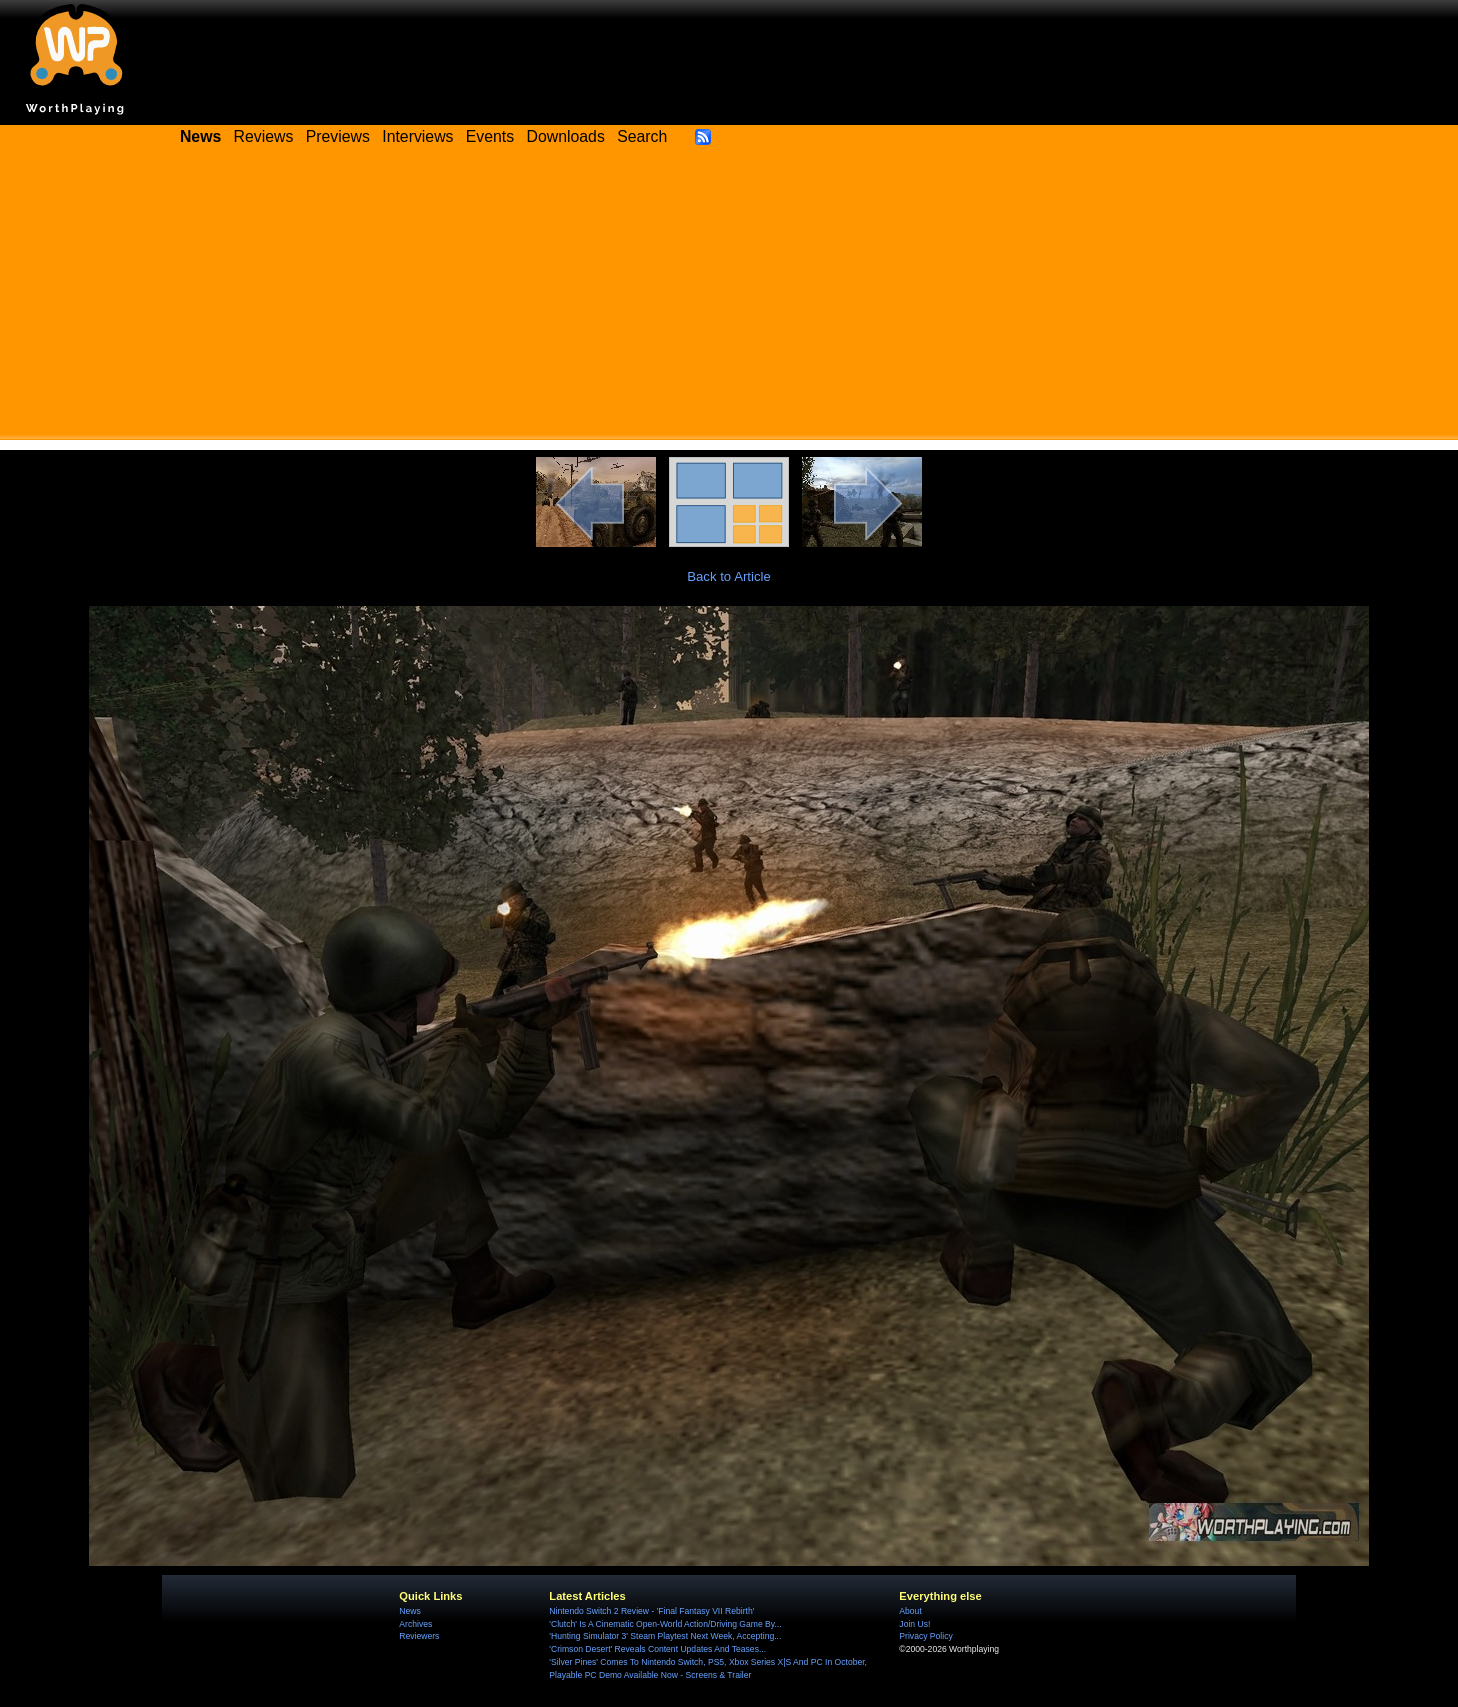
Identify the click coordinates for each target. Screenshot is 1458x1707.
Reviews (264, 136)
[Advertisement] (729, 300)
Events (490, 136)
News (409, 1611)
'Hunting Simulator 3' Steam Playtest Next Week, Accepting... (665, 1636)
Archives (415, 1624)
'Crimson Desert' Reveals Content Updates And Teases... (657, 1649)
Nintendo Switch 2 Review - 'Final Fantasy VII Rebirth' (651, 1611)
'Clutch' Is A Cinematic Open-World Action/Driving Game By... (665, 1624)
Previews (338, 136)
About (910, 1611)
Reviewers (419, 1636)
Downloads (566, 136)
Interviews (417, 136)
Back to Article (729, 576)
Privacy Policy (925, 1636)
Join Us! (914, 1624)
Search (642, 136)
